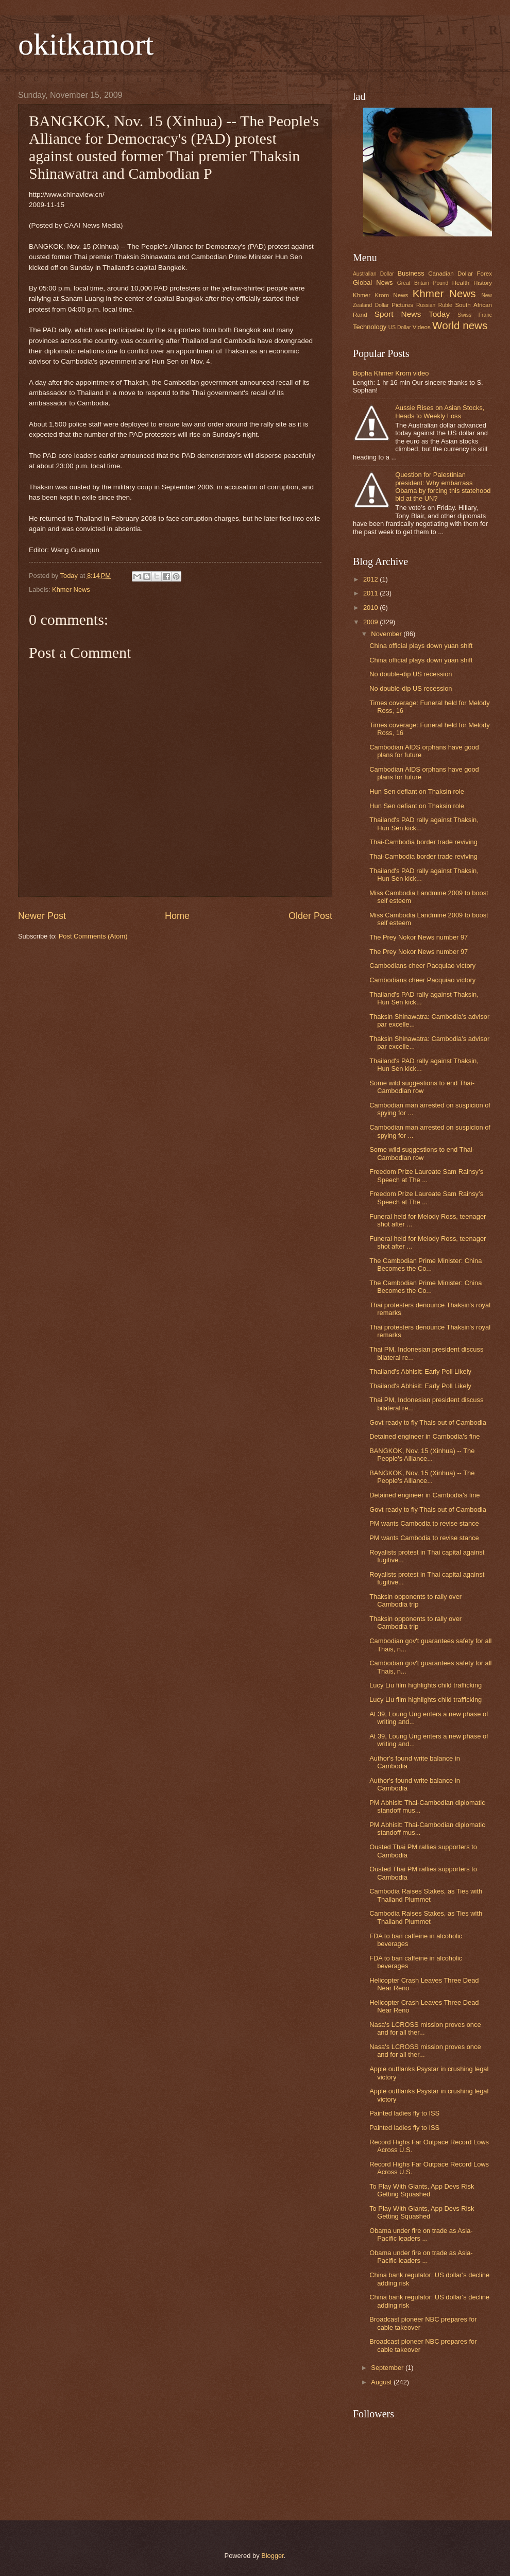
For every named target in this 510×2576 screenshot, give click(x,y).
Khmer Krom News (380, 295)
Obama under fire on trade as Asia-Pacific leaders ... (420, 2234)
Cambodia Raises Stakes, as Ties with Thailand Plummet (425, 1895)
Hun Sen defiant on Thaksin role (416, 791)
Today (70, 575)
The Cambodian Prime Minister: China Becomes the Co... (425, 1264)
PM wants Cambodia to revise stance (424, 1523)
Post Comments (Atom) (93, 936)
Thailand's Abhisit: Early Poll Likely (420, 1371)
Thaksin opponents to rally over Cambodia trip (415, 1600)
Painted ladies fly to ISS (404, 2113)
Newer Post (42, 916)
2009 (371, 622)
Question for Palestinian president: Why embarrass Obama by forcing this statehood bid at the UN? (442, 486)
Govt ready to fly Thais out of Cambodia (427, 1422)
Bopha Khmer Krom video (391, 373)
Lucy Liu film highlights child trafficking (425, 1685)
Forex (484, 273)
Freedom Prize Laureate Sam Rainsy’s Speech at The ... (426, 1175)
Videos (422, 327)
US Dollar (399, 327)
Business (410, 273)
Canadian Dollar (450, 273)
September (388, 2368)
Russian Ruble (434, 305)
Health (460, 283)
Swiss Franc (474, 315)
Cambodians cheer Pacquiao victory (422, 965)
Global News (373, 282)
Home (177, 916)
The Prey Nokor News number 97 (418, 937)
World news (459, 325)
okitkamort (86, 44)
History (482, 283)
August (382, 2382)
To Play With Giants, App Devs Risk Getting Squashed (421, 2190)
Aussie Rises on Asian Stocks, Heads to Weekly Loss (439, 411)
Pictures (402, 305)
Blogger (272, 2556)
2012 (371, 579)
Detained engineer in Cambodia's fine (424, 1436)
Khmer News (71, 589)
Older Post (310, 916)
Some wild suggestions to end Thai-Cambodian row (421, 1087)
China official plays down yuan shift (420, 646)
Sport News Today (412, 314)
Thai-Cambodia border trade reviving (423, 842)
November (387, 634)
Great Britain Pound (423, 283)
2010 (371, 607)
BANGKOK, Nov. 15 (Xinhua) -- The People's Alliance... (421, 1454)
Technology (369, 327)
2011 (371, 593)
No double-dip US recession (410, 674)
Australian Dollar (373, 274)
